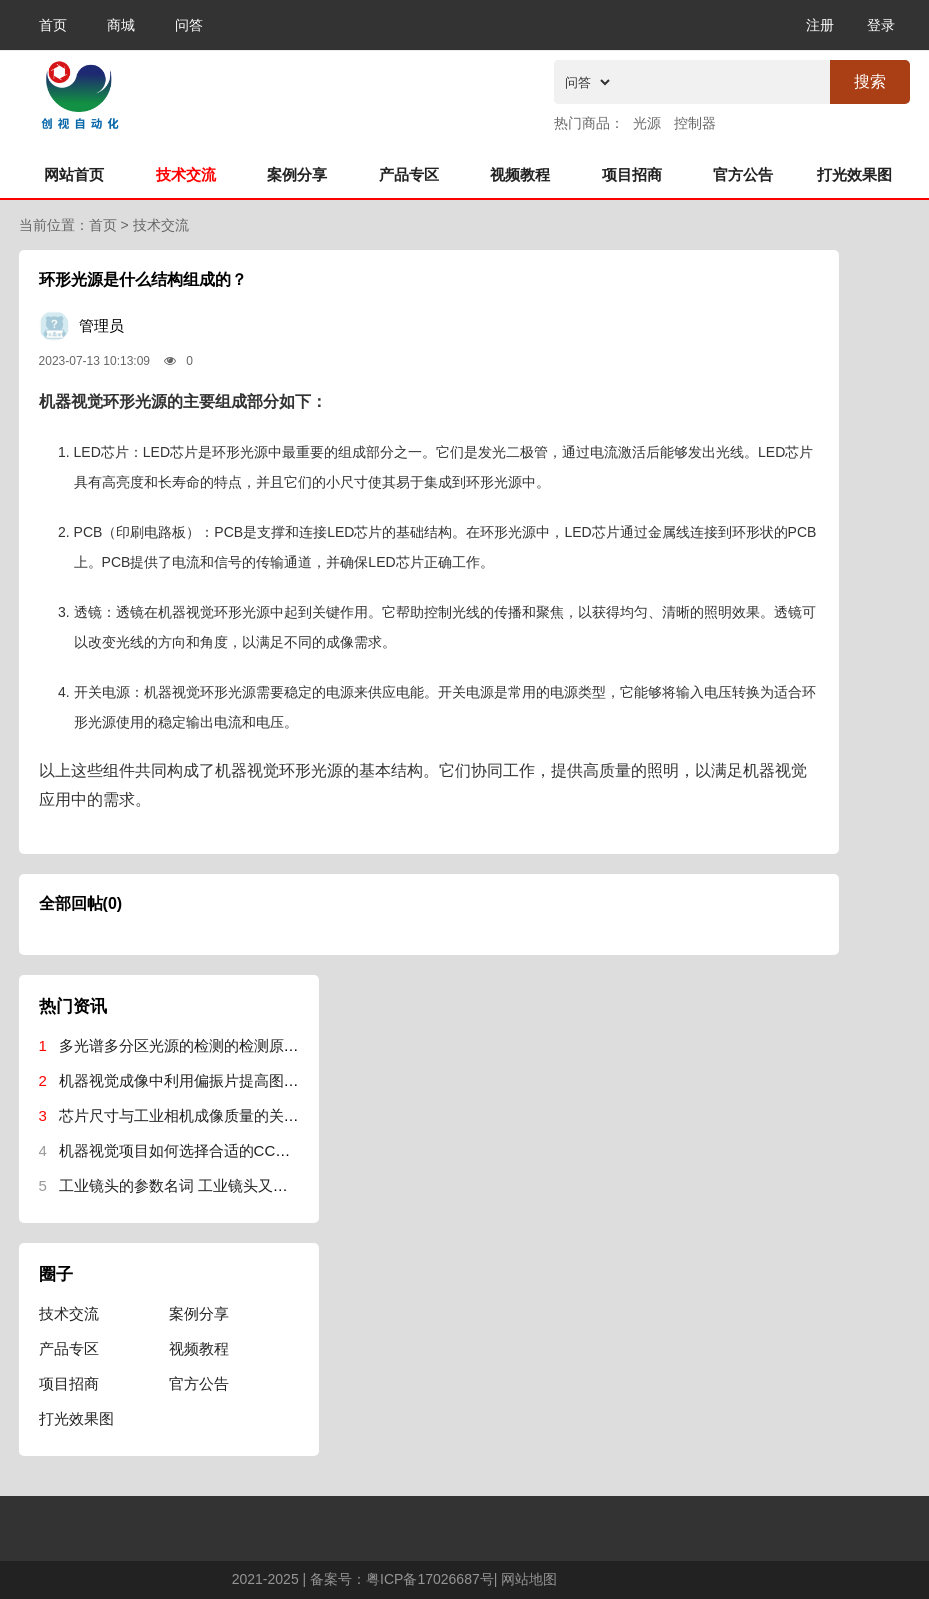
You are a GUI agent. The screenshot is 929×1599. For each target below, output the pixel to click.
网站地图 (529, 1579)
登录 (881, 25)
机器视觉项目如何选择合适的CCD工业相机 (203, 1150)
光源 (647, 123)
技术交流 (186, 174)
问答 (189, 25)
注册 (820, 25)
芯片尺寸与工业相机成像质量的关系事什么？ (209, 1115)
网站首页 (74, 174)
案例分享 (297, 174)
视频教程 (520, 174)
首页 (53, 25)
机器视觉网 (183, 91)
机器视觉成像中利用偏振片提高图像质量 (194, 1080)
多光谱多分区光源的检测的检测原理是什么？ (209, 1045)
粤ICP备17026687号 (430, 1579)
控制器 (695, 123)
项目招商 (632, 174)
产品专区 (409, 174)
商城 (121, 25)
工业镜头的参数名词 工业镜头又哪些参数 (196, 1185)
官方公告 (743, 174)
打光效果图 (854, 174)
